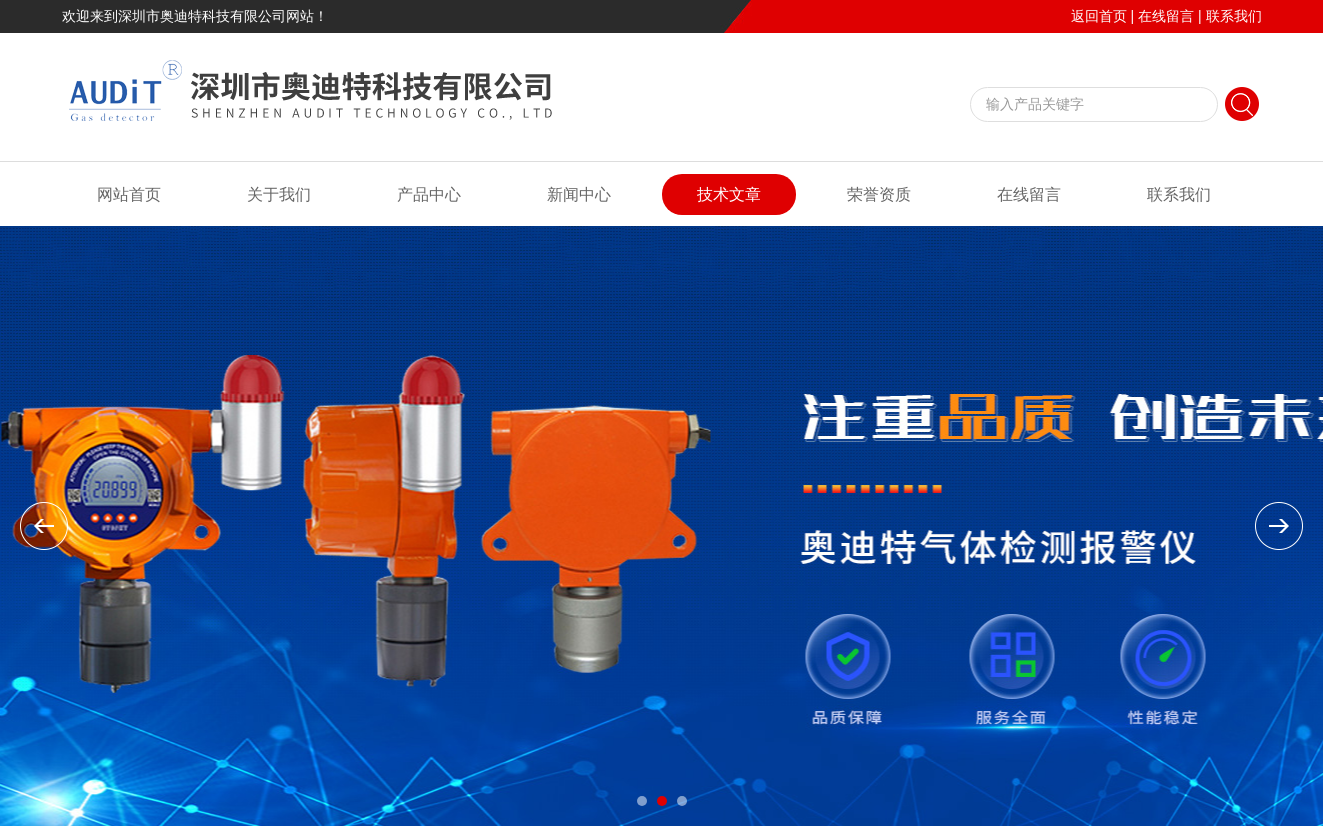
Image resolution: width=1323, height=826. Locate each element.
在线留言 (1166, 16)
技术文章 (729, 194)
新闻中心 (579, 194)
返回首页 (1099, 16)
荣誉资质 (879, 194)
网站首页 (129, 194)
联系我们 (1234, 16)
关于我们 (279, 194)
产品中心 (429, 194)
